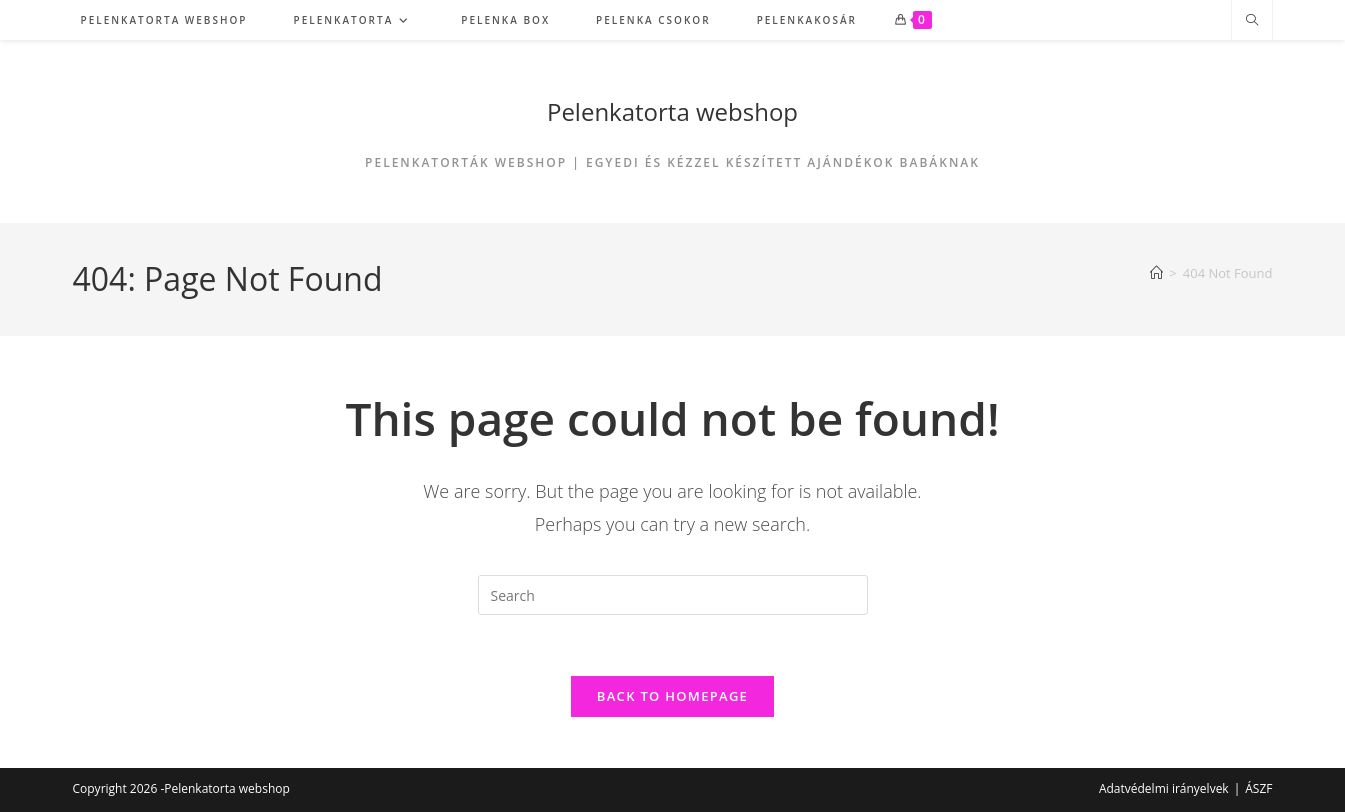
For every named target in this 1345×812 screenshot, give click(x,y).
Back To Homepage (672, 696)
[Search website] (1252, 21)
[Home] (1156, 273)
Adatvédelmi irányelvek (1164, 788)
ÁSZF (1258, 788)
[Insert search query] (673, 595)
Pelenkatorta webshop (672, 111)
